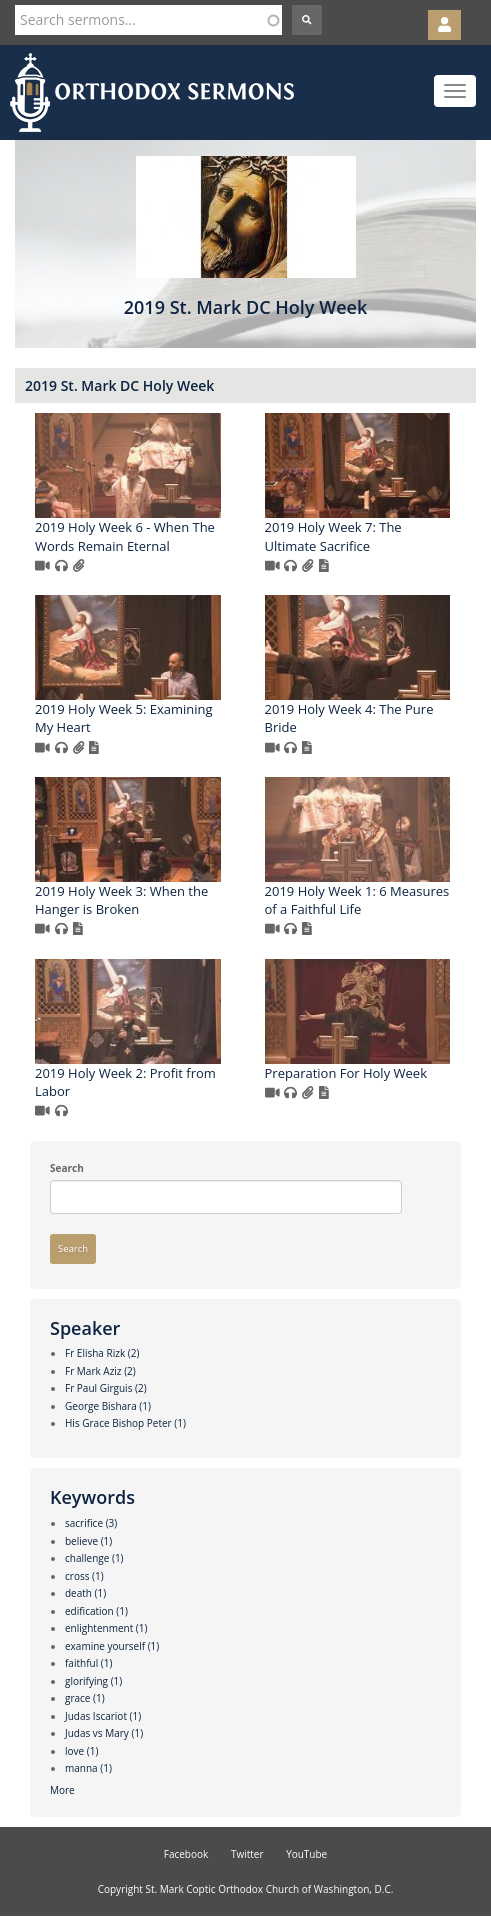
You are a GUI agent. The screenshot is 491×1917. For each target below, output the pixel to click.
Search (67, 1168)
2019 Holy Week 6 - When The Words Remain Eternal (125, 536)
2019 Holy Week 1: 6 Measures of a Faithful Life (357, 900)
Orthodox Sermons (152, 92)
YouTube (306, 1854)
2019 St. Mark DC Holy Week (119, 385)
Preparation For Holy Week (346, 1073)
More (62, 1790)
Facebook (186, 1854)
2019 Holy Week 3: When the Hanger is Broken (121, 900)
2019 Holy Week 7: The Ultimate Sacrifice (333, 536)
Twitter (247, 1854)
